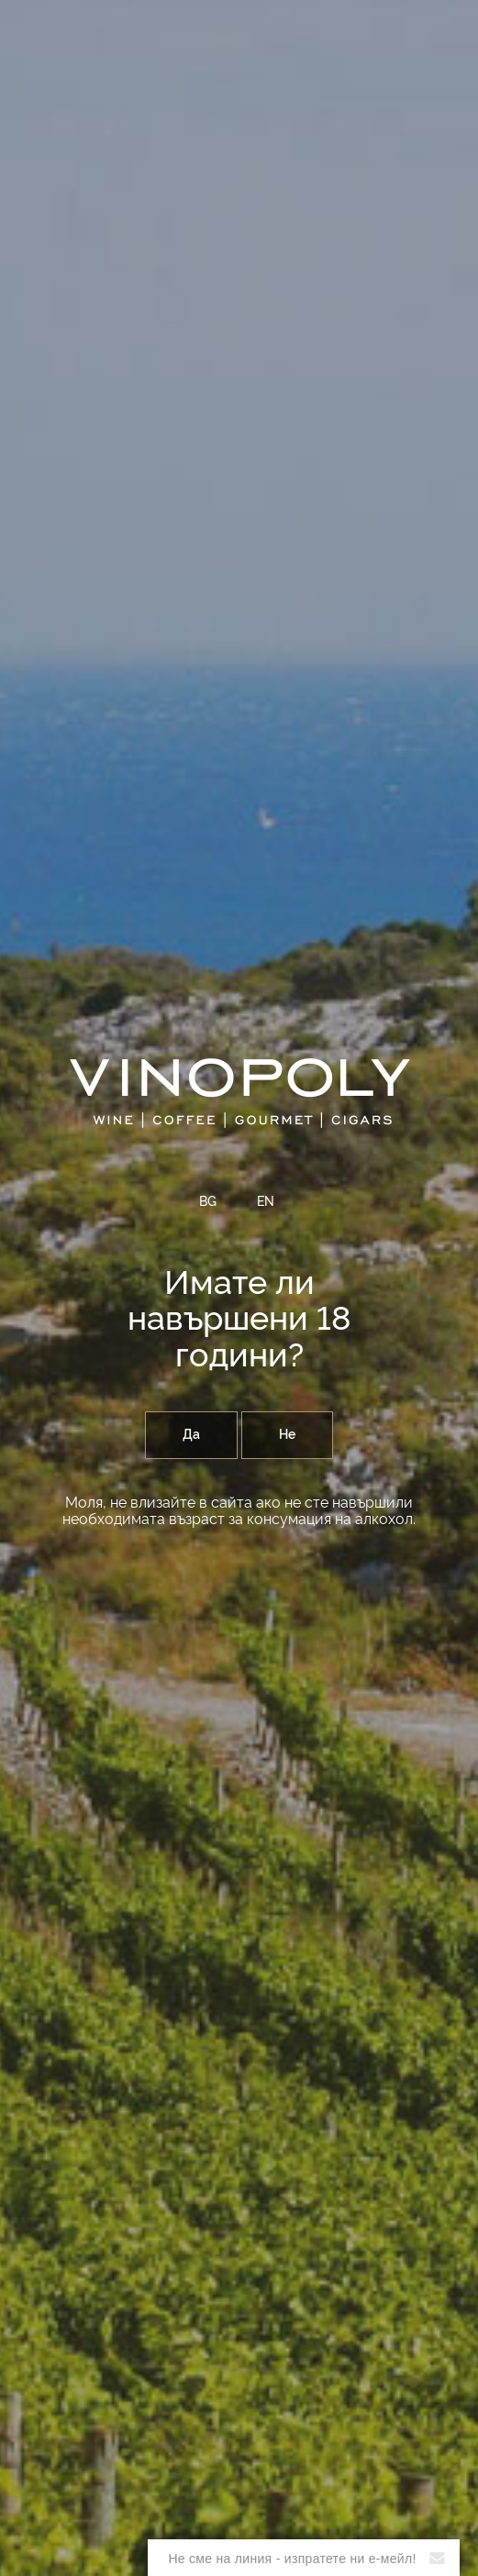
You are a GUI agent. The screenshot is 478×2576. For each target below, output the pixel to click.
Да (191, 1435)
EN (265, 1202)
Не (287, 1435)
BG (208, 1202)
